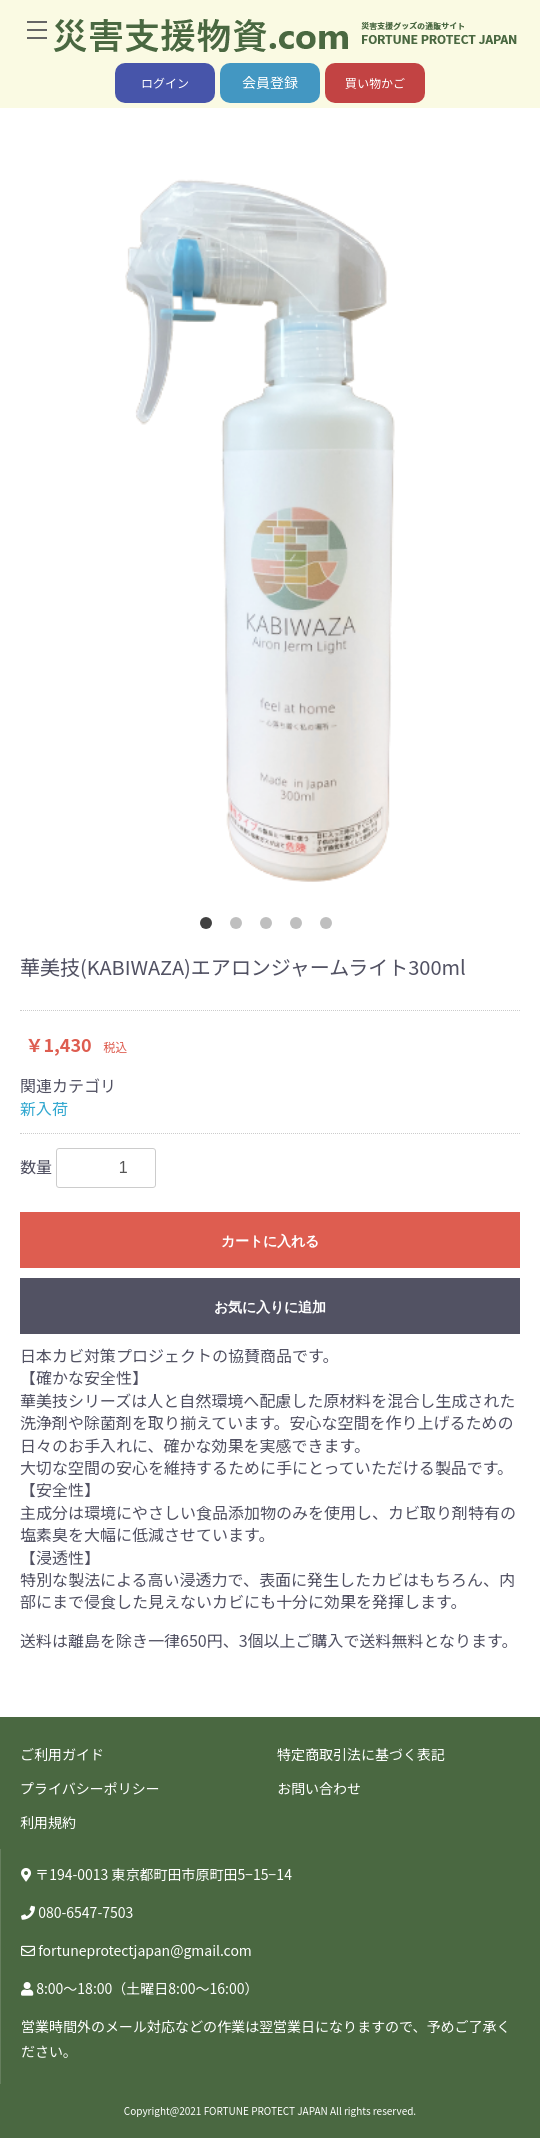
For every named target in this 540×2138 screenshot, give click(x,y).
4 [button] (300, 927)
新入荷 (44, 1108)
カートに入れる (270, 1241)
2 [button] (240, 927)
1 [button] (210, 927)
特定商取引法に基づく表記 (361, 1754)
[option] (270, 530)
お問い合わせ (319, 1788)
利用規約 (48, 1822)
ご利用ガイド (62, 1754)
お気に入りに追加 (270, 1307)
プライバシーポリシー (90, 1788)
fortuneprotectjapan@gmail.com (145, 1950)
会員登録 (270, 82)
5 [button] (330, 927)
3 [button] (270, 927)
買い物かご (375, 82)
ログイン (165, 82)
